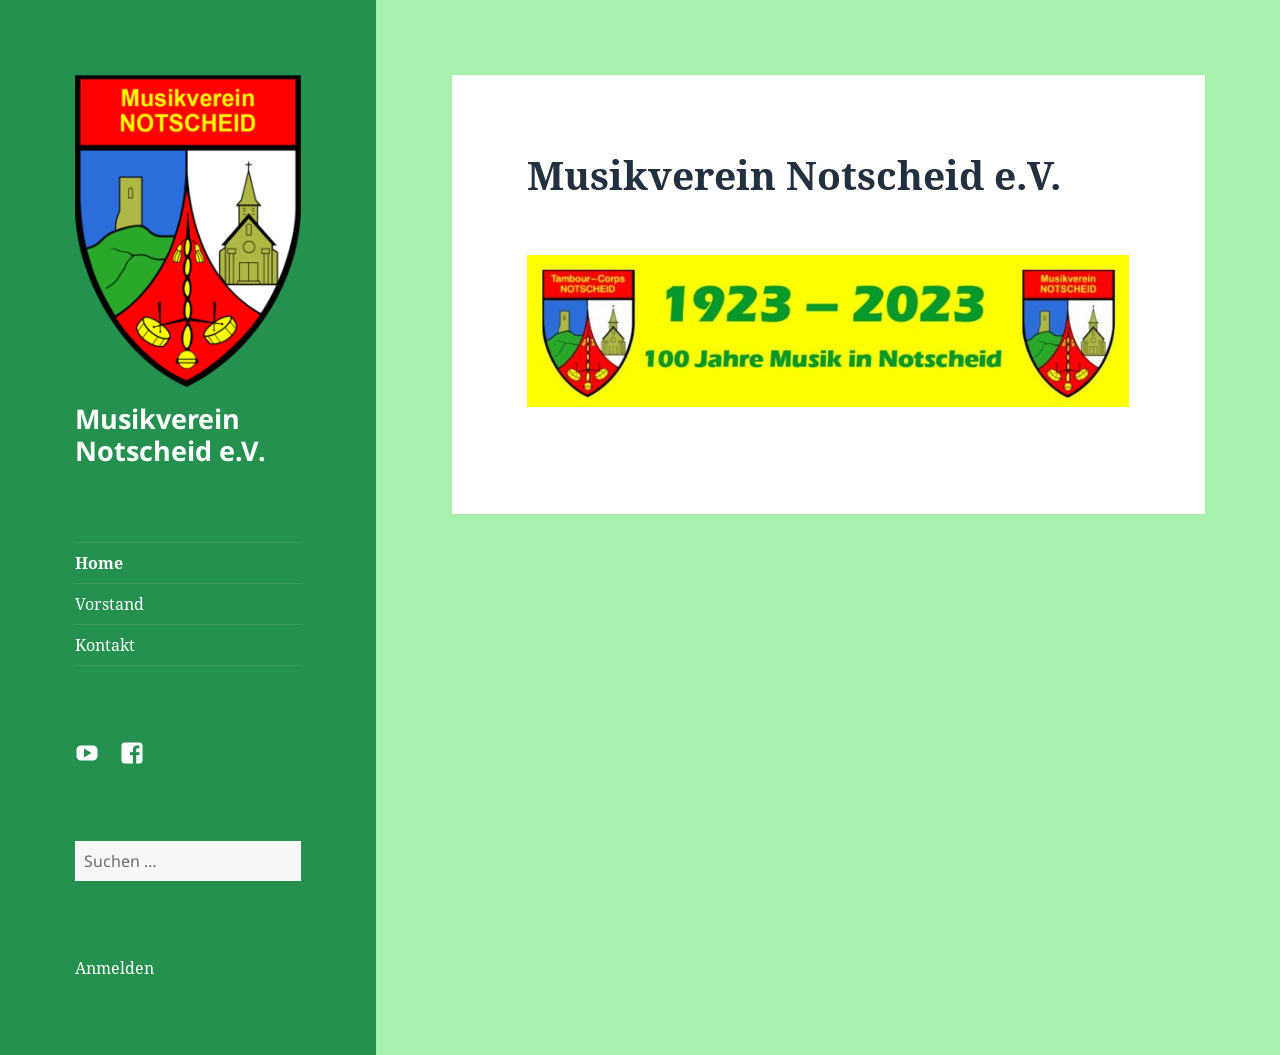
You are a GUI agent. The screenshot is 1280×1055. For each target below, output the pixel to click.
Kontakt (105, 645)
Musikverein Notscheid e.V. (170, 434)
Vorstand (109, 604)
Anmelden (114, 968)
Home (99, 563)
